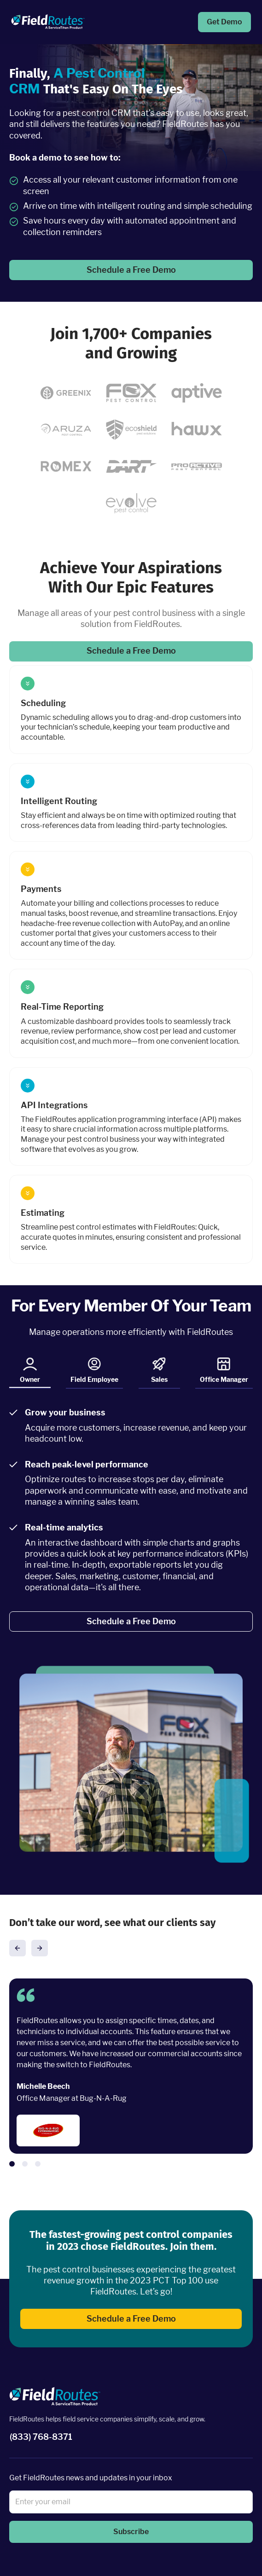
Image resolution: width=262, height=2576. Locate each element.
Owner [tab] (30, 1372)
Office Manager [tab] (224, 1370)
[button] (17, 1948)
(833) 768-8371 (41, 2437)
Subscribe (131, 2531)
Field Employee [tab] (94, 1370)
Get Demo (224, 21)
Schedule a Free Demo (131, 270)
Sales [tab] (159, 1370)
